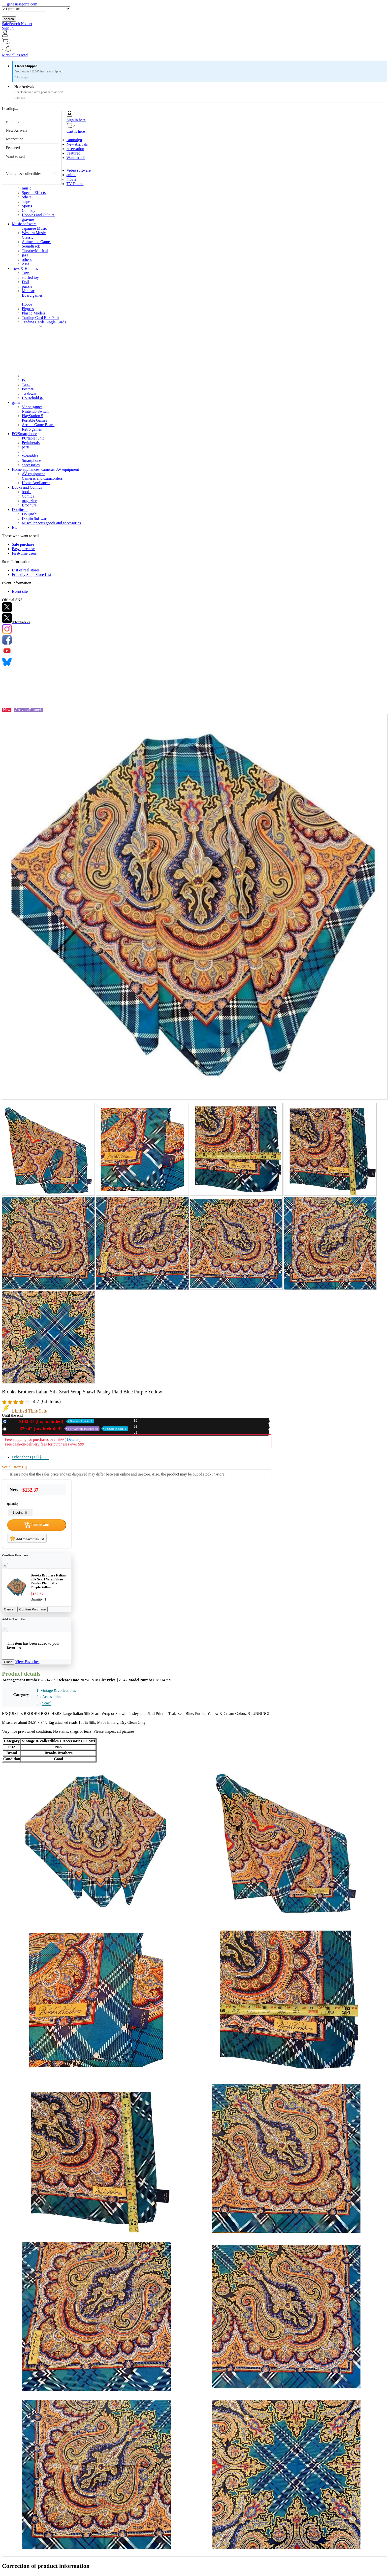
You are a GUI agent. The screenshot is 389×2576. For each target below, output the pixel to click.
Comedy (28, 210)
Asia (25, 264)
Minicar (28, 291)
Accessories (51, 1697)
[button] (194, 49)
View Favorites (27, 1662)
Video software (78, 170)
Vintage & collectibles (23, 173)
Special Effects (34, 192)
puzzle (27, 286)
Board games (32, 295)
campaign (13, 122)
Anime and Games (36, 242)
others (27, 197)
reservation (15, 139)
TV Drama (75, 184)
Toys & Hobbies (25, 268)
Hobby (27, 304)
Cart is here (75, 131)
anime (71, 175)
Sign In (8, 28)
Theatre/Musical (35, 251)
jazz (25, 255)
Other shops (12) (30, 1457)
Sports (27, 206)
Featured (13, 148)
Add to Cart (36, 1525)
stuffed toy (30, 277)
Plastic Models (33, 313)
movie (71, 179)
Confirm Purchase (32, 1609)
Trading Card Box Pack (40, 317)
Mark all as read (15, 55)
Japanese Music (34, 228)
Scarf (46, 1703)
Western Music (34, 233)
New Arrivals (16, 130)
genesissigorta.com (22, 4)
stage (26, 201)
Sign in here (76, 120)
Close (8, 1662)
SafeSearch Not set (17, 24)
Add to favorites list (27, 1538)
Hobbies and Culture (38, 215)
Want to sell (15, 156)
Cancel (9, 1609)
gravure (28, 219)
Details (72, 1439)
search (9, 19)
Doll (25, 282)
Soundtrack (31, 246)
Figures (28, 309)
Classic (27, 237)
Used (68, 1429)
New (51, 1421)
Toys (26, 273)
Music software (24, 224)
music (26, 188)
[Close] (5, 1565)
